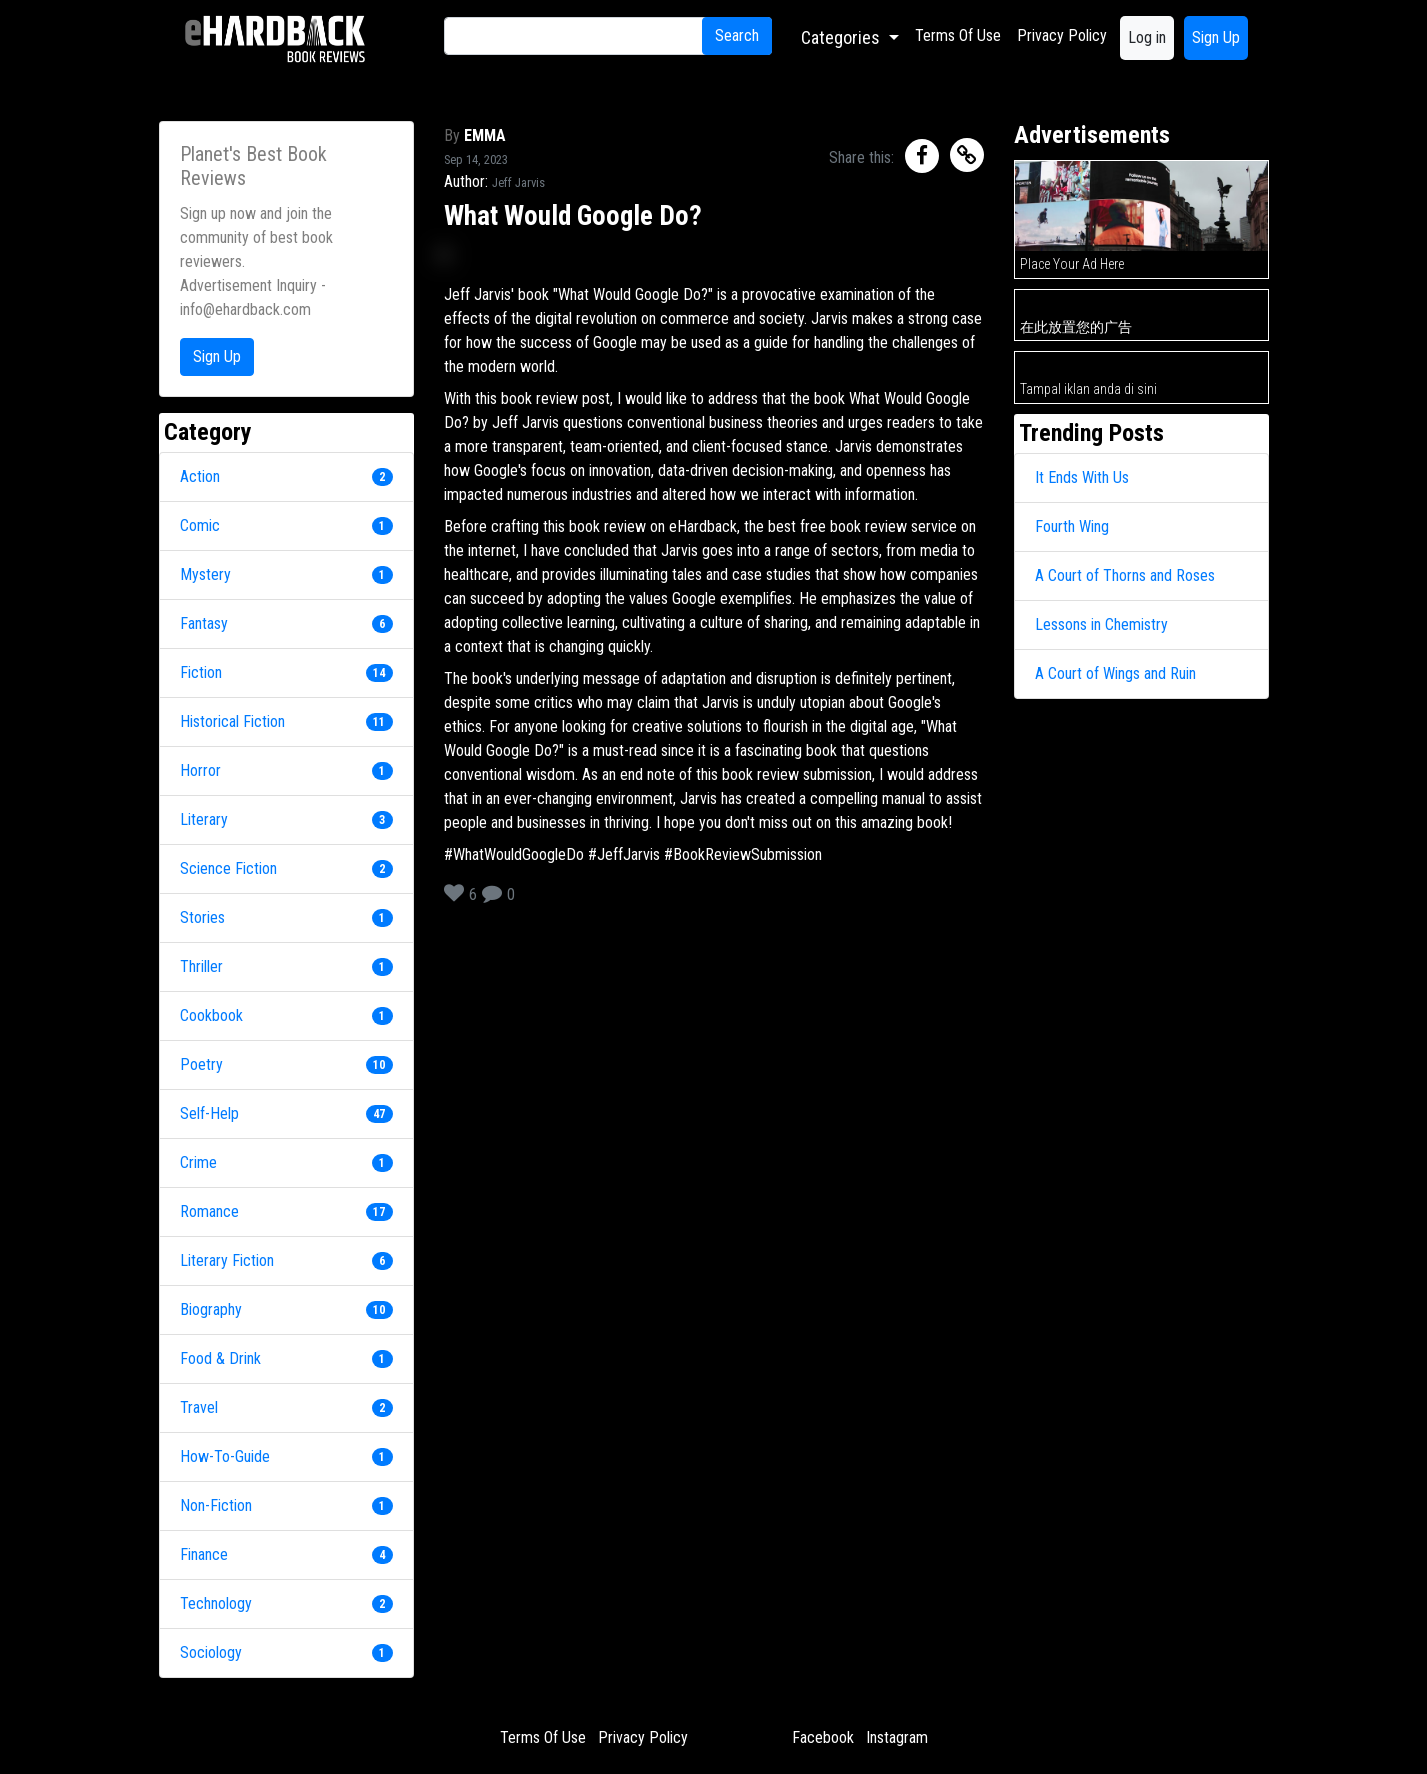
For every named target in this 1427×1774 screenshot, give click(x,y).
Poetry (201, 1064)
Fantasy (204, 623)
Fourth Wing (1072, 526)
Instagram (897, 1737)
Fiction (201, 672)
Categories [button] (842, 37)
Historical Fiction (232, 721)
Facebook (823, 1737)
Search (737, 35)
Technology (216, 1603)
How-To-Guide (225, 1456)
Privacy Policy (1062, 35)
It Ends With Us (1082, 477)
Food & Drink (220, 1358)
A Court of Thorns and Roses (1125, 575)
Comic (200, 525)
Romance (209, 1211)
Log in (1147, 37)
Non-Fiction (216, 1505)
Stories (202, 917)
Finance (204, 1554)
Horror (200, 770)
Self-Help (209, 1113)
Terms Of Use (958, 35)
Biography (211, 1309)
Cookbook (211, 1015)
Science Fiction (228, 868)
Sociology (211, 1652)
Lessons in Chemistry (1101, 624)
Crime (198, 1162)
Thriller (201, 966)
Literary (204, 819)
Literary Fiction (227, 1260)
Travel (199, 1407)
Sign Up (1216, 37)
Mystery (205, 574)
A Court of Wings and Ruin (1115, 673)
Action (200, 476)
